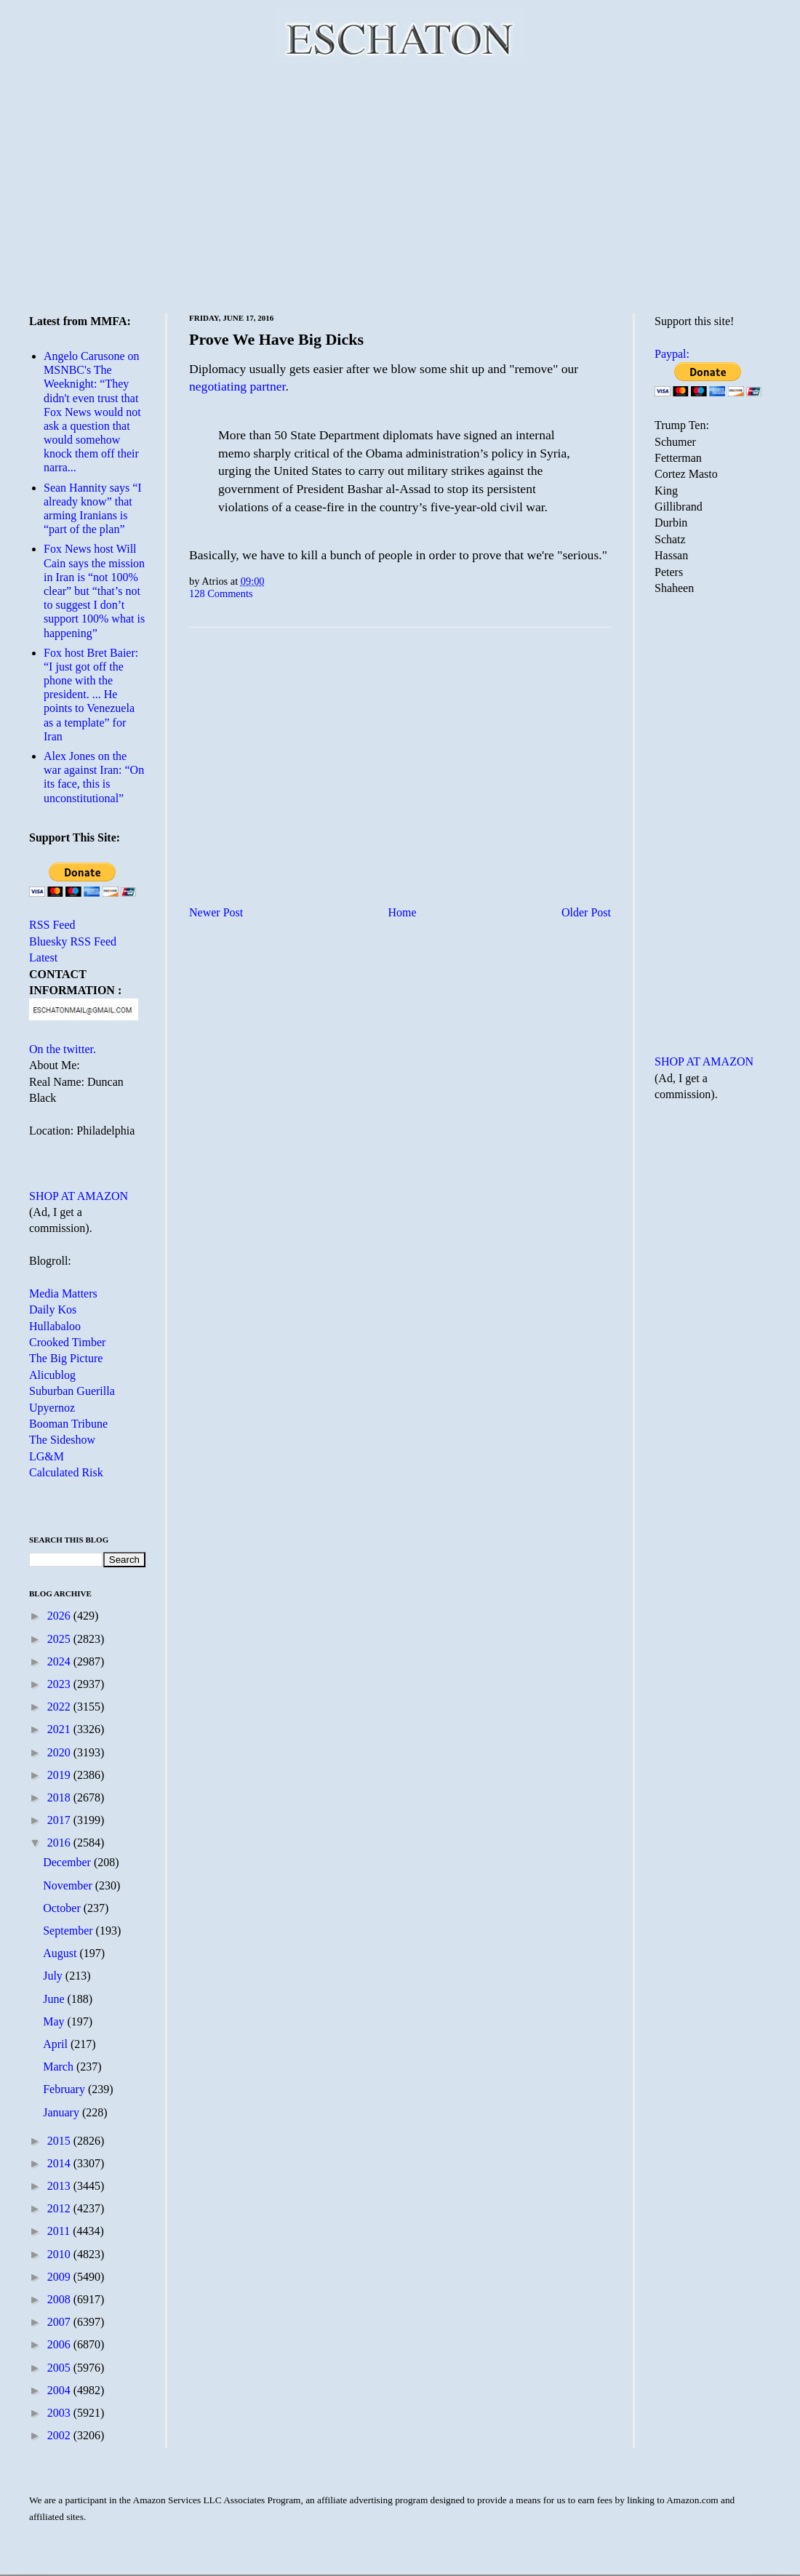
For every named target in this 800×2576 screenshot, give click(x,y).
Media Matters (63, 1293)
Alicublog (52, 1375)
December (68, 1862)
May (55, 2021)
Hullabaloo (55, 1326)
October (63, 1908)
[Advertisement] (400, 185)
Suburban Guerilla (72, 1391)
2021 (60, 1729)
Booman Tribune (68, 1423)
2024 (60, 1661)
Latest (43, 957)
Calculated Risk (66, 1472)
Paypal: (672, 354)
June (55, 1999)
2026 (60, 1615)
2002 (60, 2435)
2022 (60, 1706)
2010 (60, 2254)
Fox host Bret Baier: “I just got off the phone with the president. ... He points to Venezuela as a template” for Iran (91, 695)
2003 (60, 2413)
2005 (60, 2367)
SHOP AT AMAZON (78, 1196)
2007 (60, 2322)
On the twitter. (62, 1049)
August (61, 1953)
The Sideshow (62, 1439)
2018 (60, 1797)
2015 (60, 2141)
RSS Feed (52, 925)
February (65, 2089)
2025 (60, 1639)
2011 (60, 2231)
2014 (60, 2163)
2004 (60, 2390)
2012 (60, 2208)
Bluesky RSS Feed (72, 941)
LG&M (46, 1456)
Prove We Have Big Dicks (276, 339)
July (54, 1975)
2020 (60, 1752)
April (57, 2044)
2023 (60, 1684)
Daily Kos (52, 1309)
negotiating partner (237, 386)
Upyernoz (52, 1407)
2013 (60, 2186)
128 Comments (221, 593)
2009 (60, 2277)
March (59, 2066)
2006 (60, 2344)
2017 (60, 1820)
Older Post (586, 912)
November (69, 1885)
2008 (60, 2299)
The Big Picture (66, 1358)
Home (402, 912)
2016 (60, 1842)
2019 (60, 1775)
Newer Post (216, 912)
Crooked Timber (67, 1342)
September (69, 1930)
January (62, 2112)
